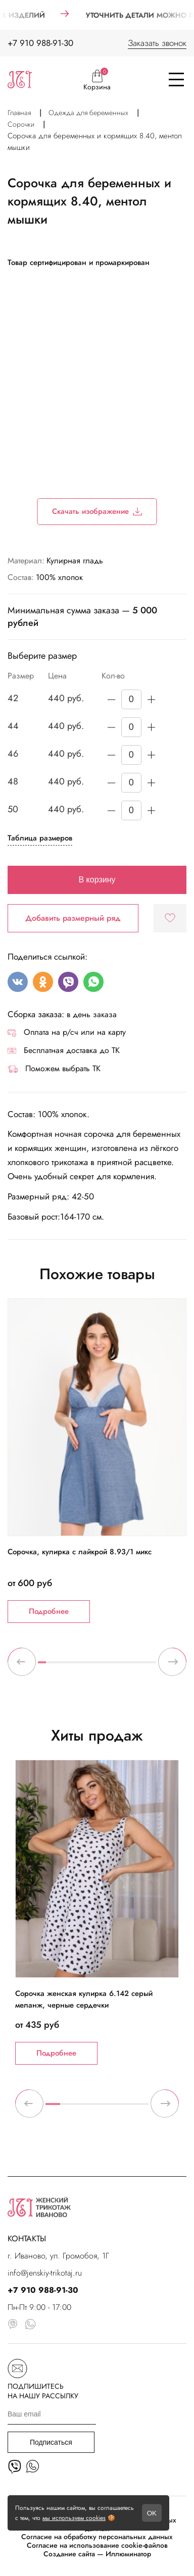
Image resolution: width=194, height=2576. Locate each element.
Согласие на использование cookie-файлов (97, 2545)
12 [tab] (129, 1666)
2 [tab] (50, 1666)
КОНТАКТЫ (27, 2238)
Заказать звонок (157, 43)
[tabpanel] (97, 1460)
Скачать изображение (97, 511)
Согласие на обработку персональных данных (97, 2537)
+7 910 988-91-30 (40, 43)
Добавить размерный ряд (73, 918)
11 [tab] (121, 1666)
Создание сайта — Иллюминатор (97, 2554)
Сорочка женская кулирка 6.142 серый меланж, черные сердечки (84, 1999)
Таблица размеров (40, 838)
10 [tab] (113, 1666)
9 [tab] (105, 1666)
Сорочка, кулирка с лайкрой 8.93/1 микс (80, 1551)
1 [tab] (42, 1666)
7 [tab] (89, 1666)
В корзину (96, 879)
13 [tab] (136, 1666)
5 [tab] (73, 1666)
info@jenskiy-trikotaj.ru (45, 2273)
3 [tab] (58, 1666)
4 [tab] (66, 1666)
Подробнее (49, 1611)
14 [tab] (144, 1666)
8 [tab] (97, 1666)
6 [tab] (81, 1666)
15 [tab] (152, 1666)
